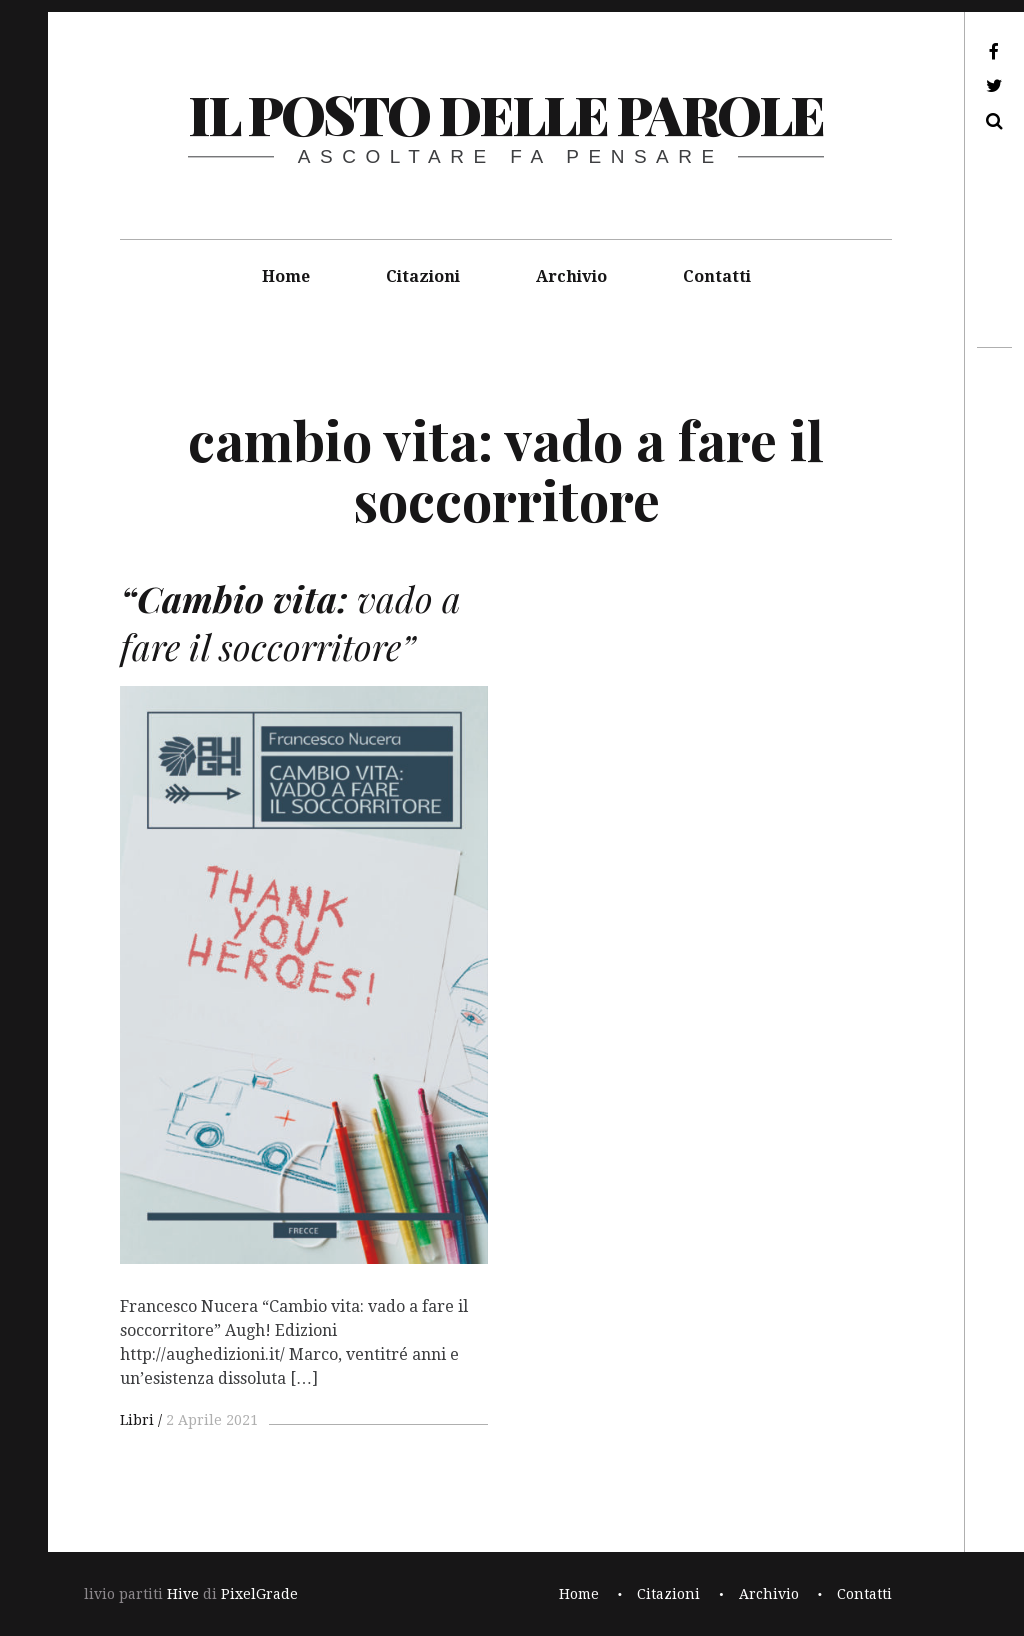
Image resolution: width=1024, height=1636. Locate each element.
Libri (137, 1420)
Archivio (571, 276)
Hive (183, 1594)
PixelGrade (259, 1594)
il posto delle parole (505, 114)
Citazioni (423, 276)
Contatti (717, 276)
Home (286, 276)
